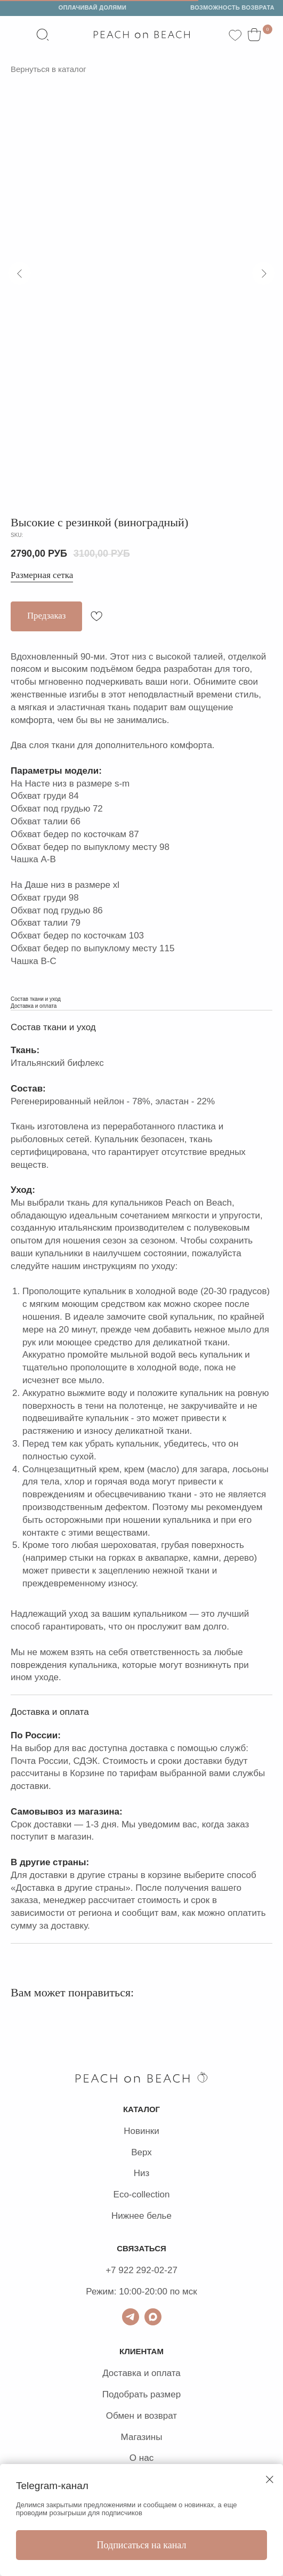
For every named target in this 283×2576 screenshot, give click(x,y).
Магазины (142, 2437)
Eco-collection (142, 2194)
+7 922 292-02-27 (141, 2270)
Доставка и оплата (141, 2373)
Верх (141, 2152)
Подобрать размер (141, 2394)
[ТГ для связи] (130, 2316)
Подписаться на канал (142, 2545)
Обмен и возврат (141, 2416)
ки (154, 2131)
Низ (142, 2173)
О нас (141, 2458)
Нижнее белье (141, 2216)
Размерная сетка (42, 575)
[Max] (152, 2316)
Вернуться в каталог (48, 69)
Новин (137, 2131)
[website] (42, 34)
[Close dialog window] (269, 2479)
